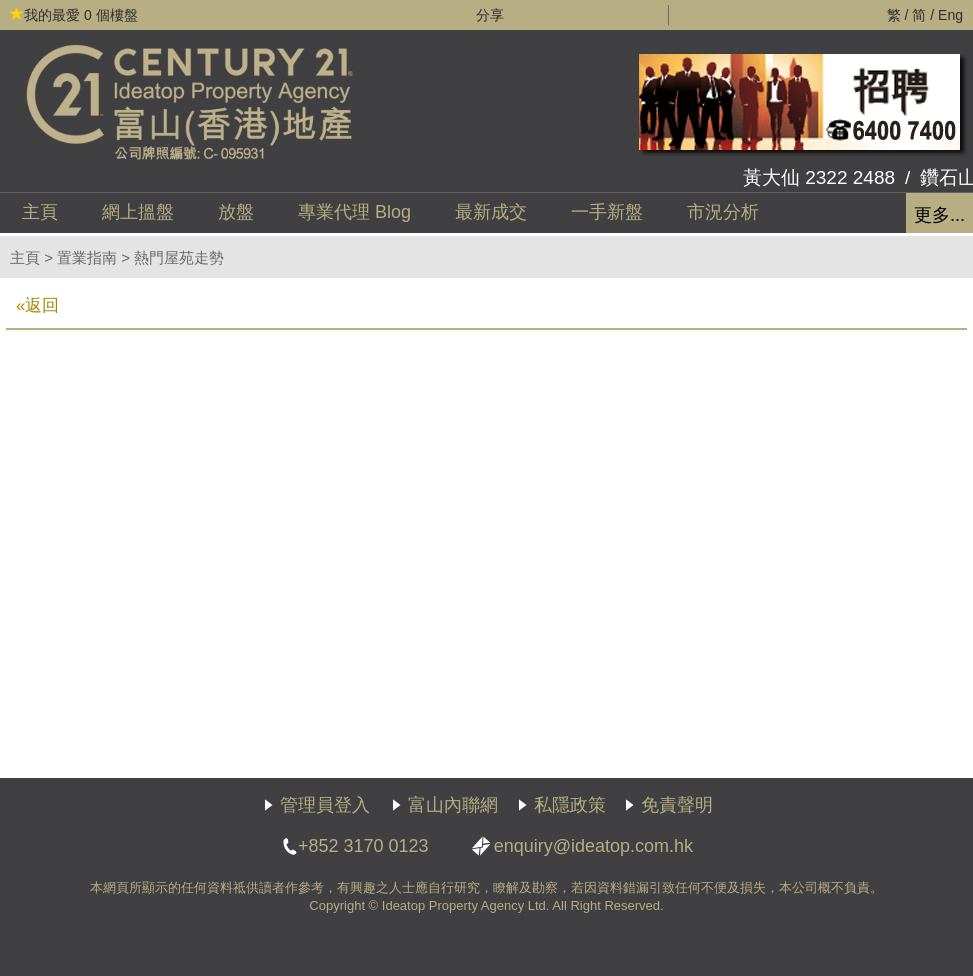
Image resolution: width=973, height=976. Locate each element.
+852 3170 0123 (363, 846)
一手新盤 (607, 212)
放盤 (236, 212)
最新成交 (491, 212)
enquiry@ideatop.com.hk (593, 846)
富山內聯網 (453, 805)
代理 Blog (354, 212)
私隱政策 (570, 805)
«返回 (37, 305)
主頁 (40, 212)
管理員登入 (325, 805)
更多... (939, 215)
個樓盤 (74, 15)
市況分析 (723, 212)
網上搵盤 (138, 212)
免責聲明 (677, 805)
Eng (950, 15)
